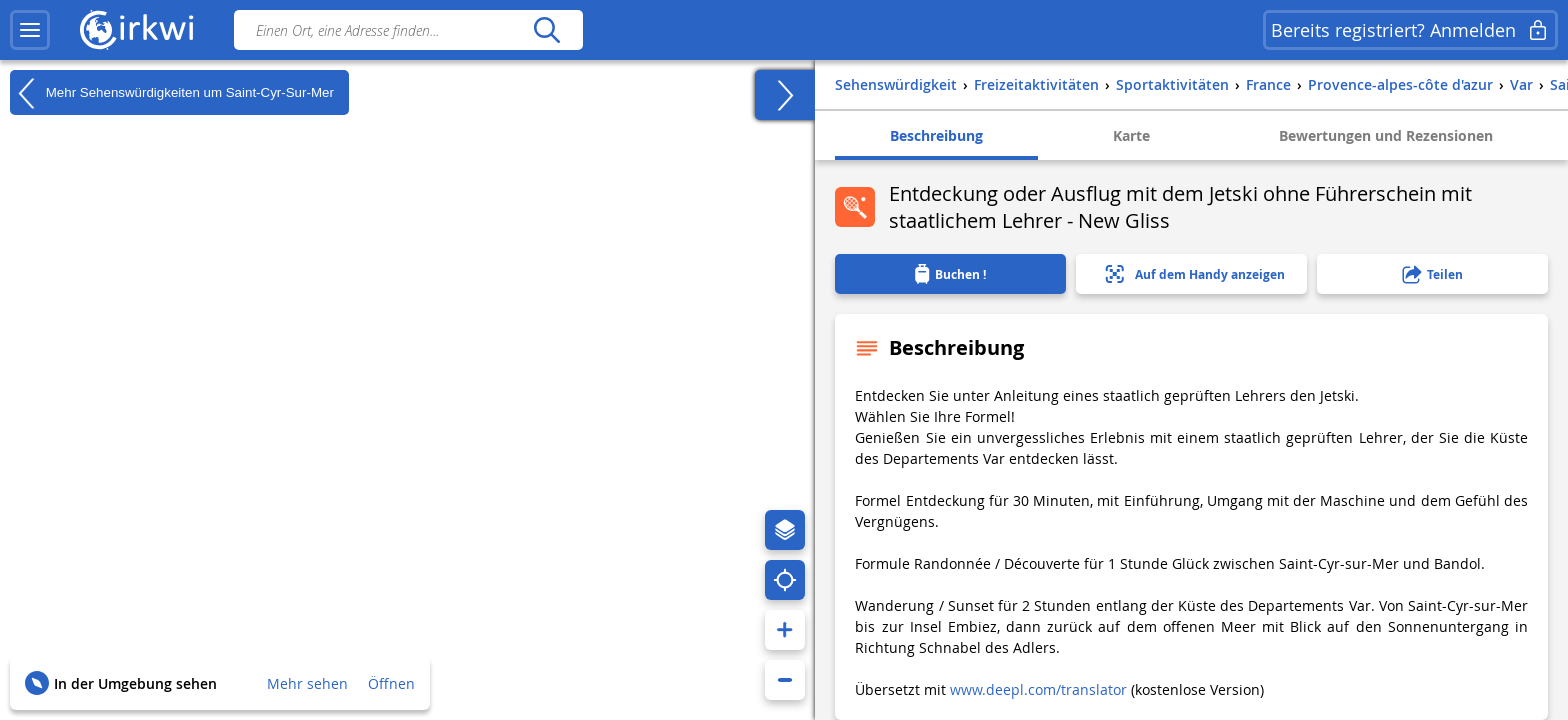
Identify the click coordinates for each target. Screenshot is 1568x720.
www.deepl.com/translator (1038, 689)
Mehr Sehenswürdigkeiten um (172, 93)
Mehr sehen (307, 683)
